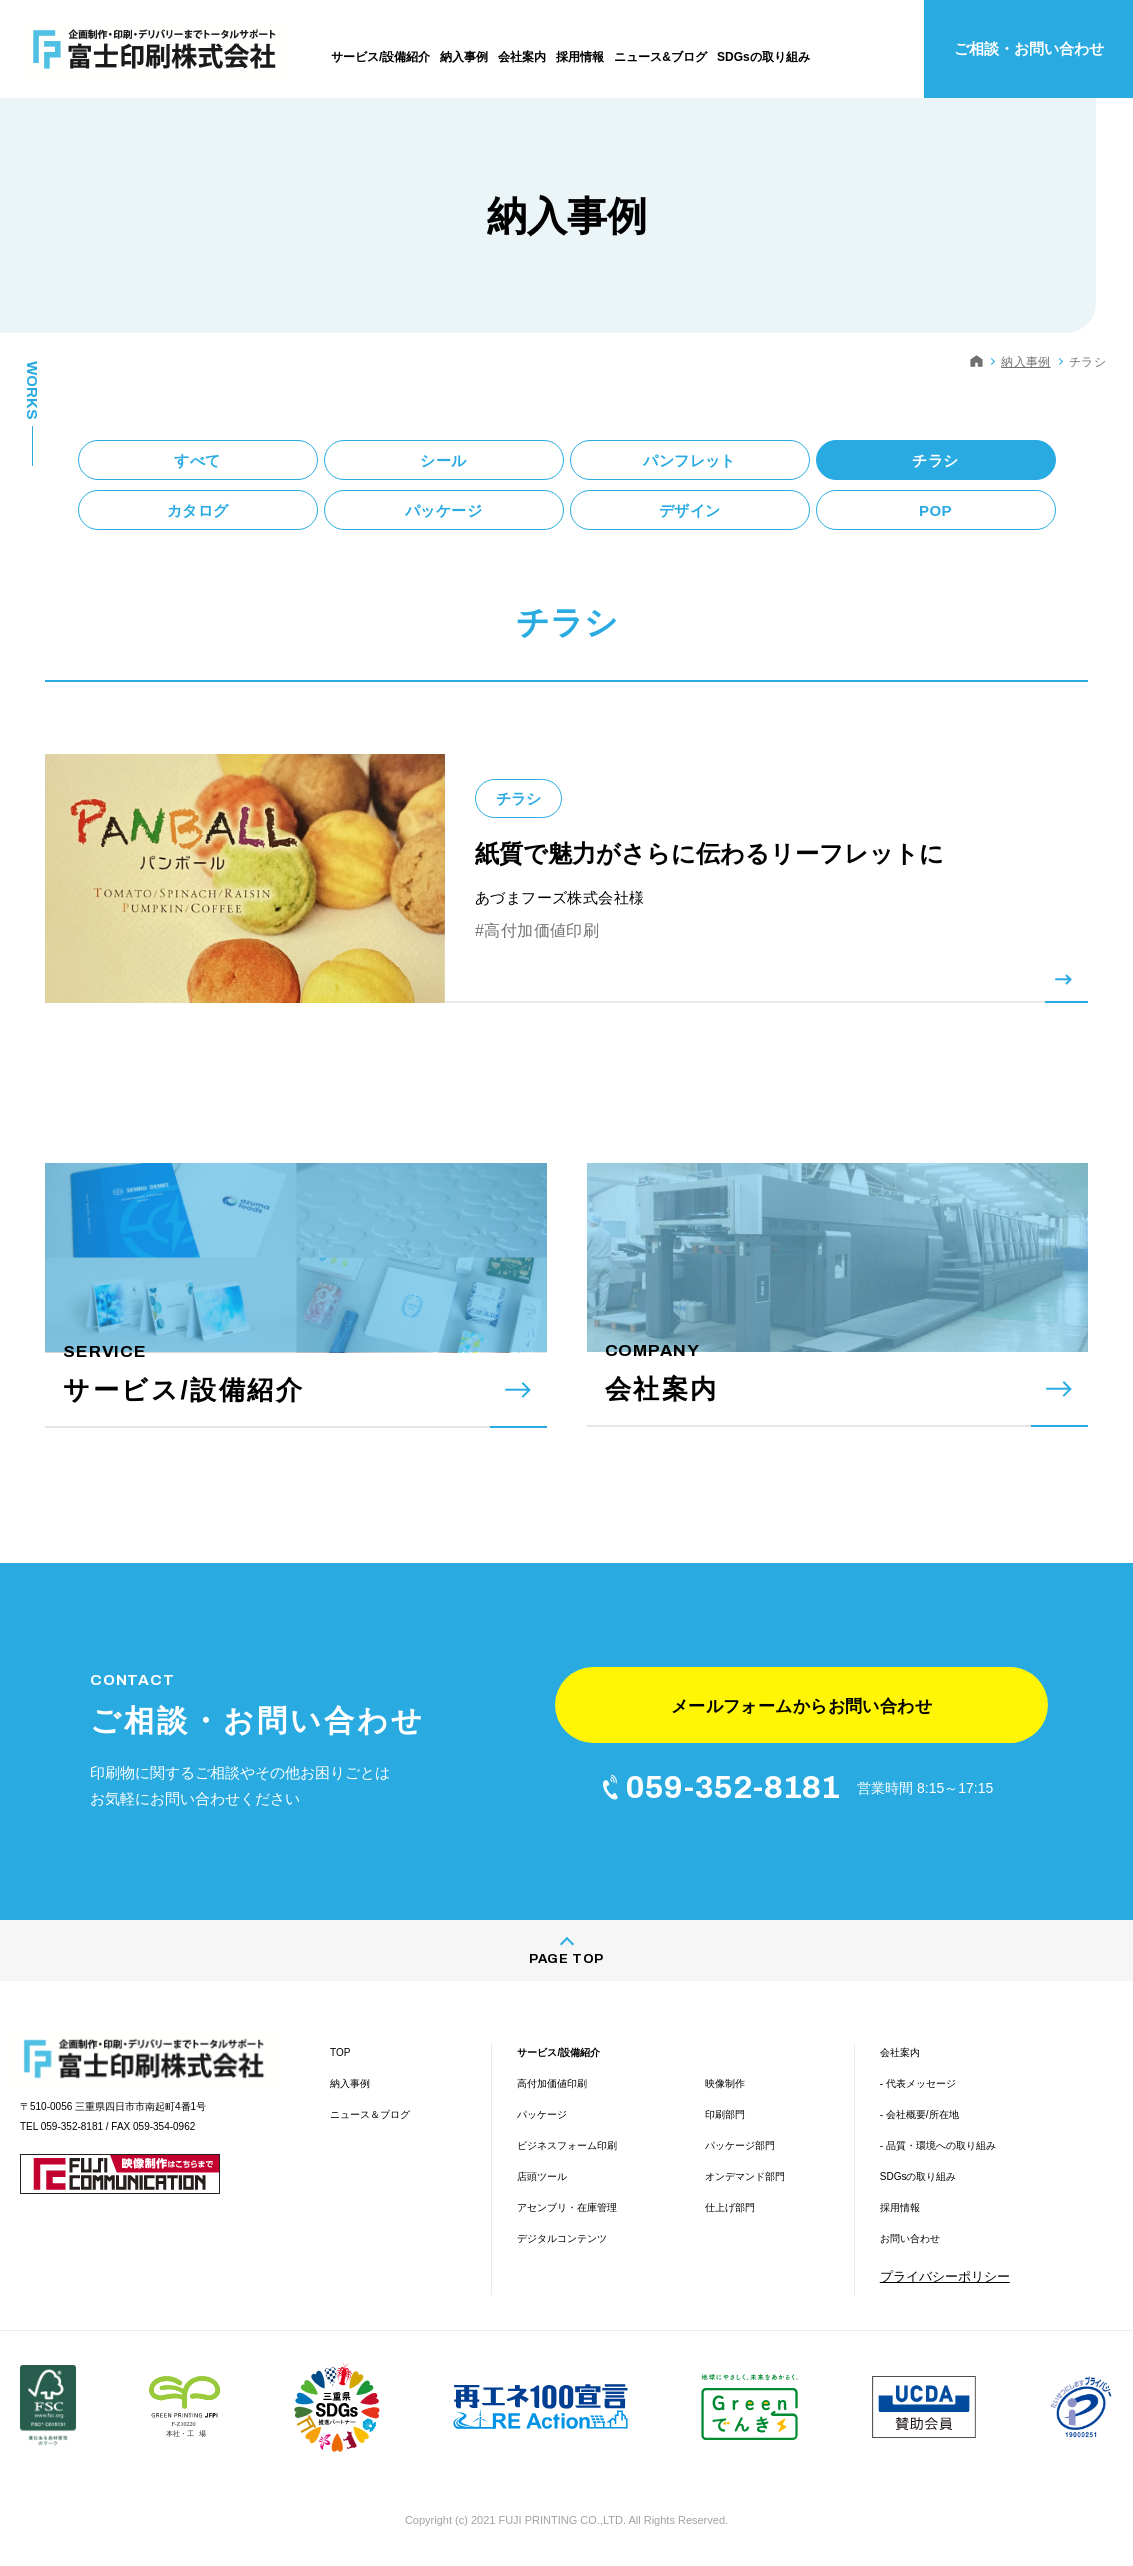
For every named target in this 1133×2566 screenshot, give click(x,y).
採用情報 (900, 2207)
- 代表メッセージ (918, 2083)
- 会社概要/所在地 (919, 2114)
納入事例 (1025, 362)
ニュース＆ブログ (370, 2114)
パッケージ (443, 510)
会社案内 (900, 2052)
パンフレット (689, 460)
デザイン (690, 510)
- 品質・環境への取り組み (938, 2145)
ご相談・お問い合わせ (1029, 48)
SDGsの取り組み (918, 2176)
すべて (197, 460)
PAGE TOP (566, 1959)
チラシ (935, 460)
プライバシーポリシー (945, 2276)
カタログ (198, 510)
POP (935, 510)
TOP (340, 2052)
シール (443, 460)
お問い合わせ (910, 2238)
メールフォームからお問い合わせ (801, 1706)
